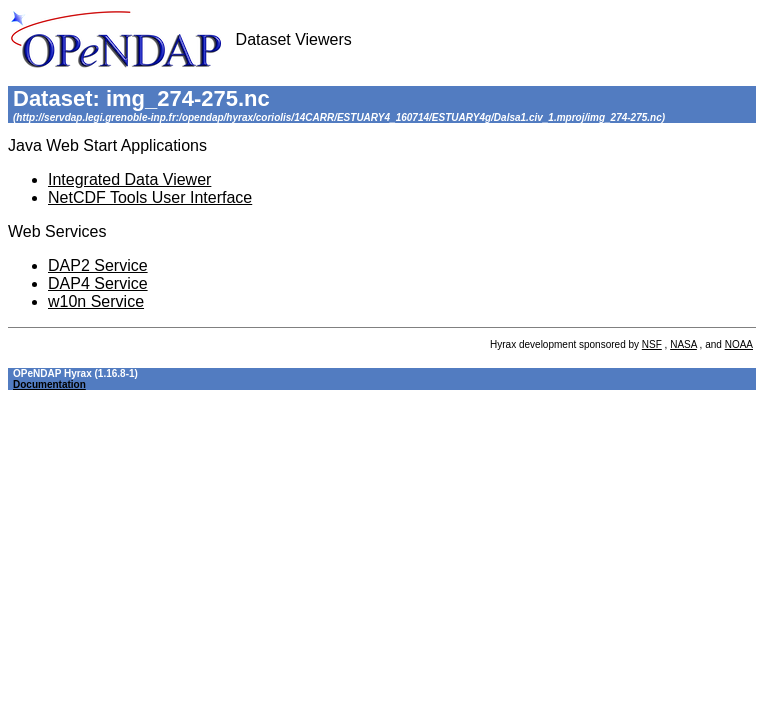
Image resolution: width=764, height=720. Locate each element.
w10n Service (96, 301)
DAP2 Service (98, 265)
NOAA (739, 344)
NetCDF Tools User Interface (150, 197)
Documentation (49, 384)
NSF (652, 344)
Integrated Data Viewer (129, 179)
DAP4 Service (98, 283)
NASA (683, 344)
